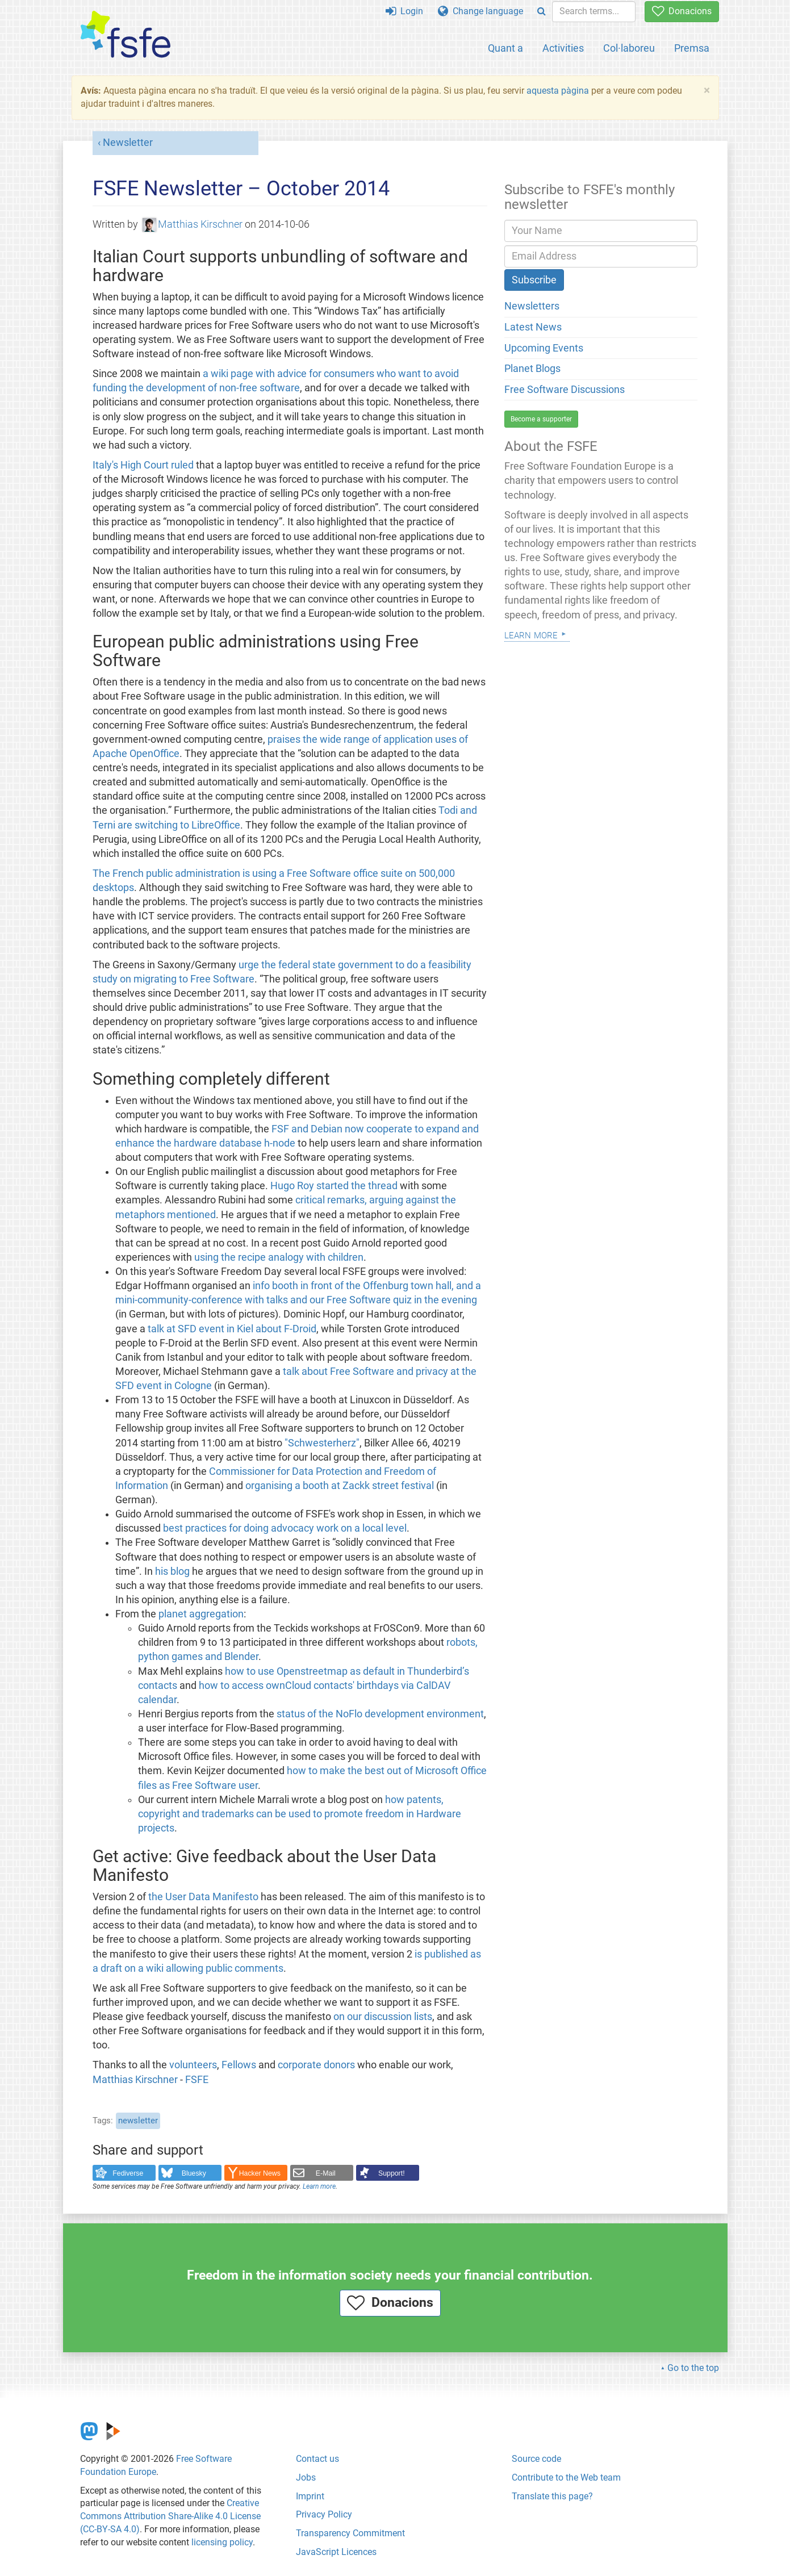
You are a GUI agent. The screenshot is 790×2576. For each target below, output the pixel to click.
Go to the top (693, 2367)
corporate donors (316, 2065)
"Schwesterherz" (322, 1443)
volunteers (193, 2065)
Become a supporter (541, 419)
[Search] (541, 12)
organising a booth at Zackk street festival (339, 1485)
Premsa (691, 48)
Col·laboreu (629, 48)
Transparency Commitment (350, 2533)
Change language (480, 11)
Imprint (310, 2496)
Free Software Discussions (564, 389)
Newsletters (531, 306)
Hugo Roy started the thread (334, 1185)
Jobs (306, 2477)
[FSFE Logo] (125, 35)
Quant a (505, 48)
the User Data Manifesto (203, 1896)
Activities (563, 48)
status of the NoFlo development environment (380, 1714)
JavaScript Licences (336, 2551)
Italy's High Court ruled (143, 465)
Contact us (317, 2458)
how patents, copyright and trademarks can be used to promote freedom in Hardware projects (299, 1814)
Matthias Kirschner (193, 224)
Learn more (319, 2186)
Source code (536, 2458)
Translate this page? (552, 2496)
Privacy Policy (324, 2514)
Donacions (682, 11)
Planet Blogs (532, 368)
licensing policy (222, 2542)
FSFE (196, 2079)
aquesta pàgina (557, 90)
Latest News (533, 327)
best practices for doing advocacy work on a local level (285, 1528)
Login (404, 11)
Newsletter (128, 142)
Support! (391, 2173)
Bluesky (194, 2173)
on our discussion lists (382, 2016)
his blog (172, 1571)
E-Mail (326, 2173)
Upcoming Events (543, 348)
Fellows (238, 2065)
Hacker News (260, 2173)
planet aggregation (201, 1614)
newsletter (138, 2120)
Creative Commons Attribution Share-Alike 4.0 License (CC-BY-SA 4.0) (170, 2516)
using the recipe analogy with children (278, 1257)
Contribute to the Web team (566, 2477)
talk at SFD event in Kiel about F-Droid (232, 1329)
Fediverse (127, 2173)
